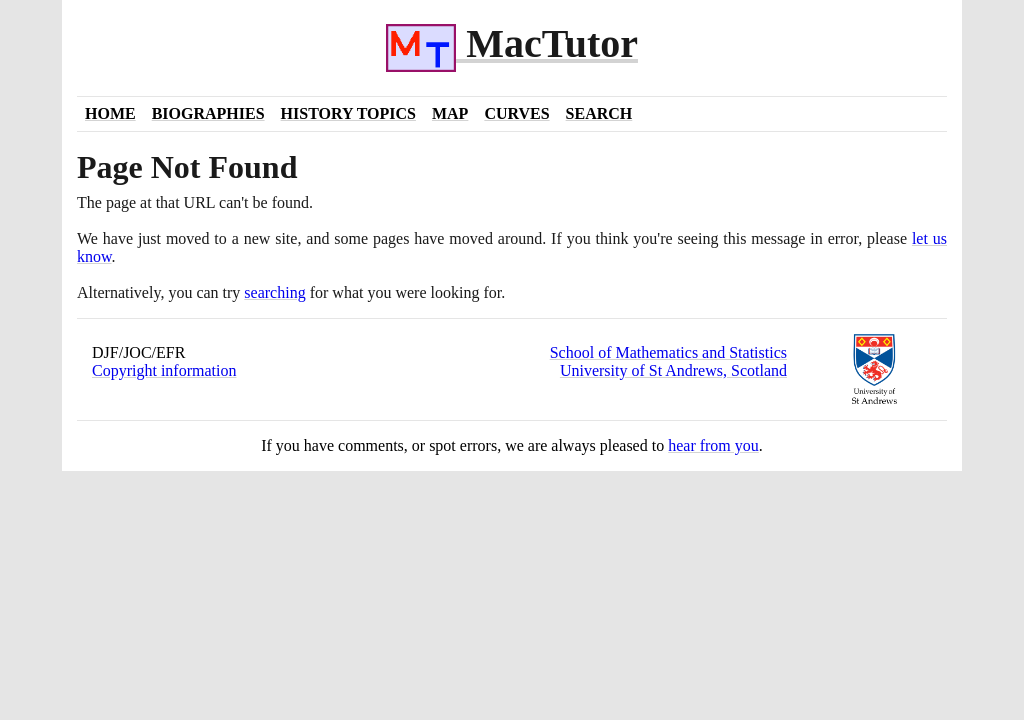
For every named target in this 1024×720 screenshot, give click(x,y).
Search (599, 113)
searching (274, 292)
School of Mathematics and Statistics (668, 352)
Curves (516, 113)
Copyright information (164, 370)
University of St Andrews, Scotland (673, 370)
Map (450, 113)
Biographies (208, 113)
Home (110, 113)
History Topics (348, 113)
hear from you (713, 445)
